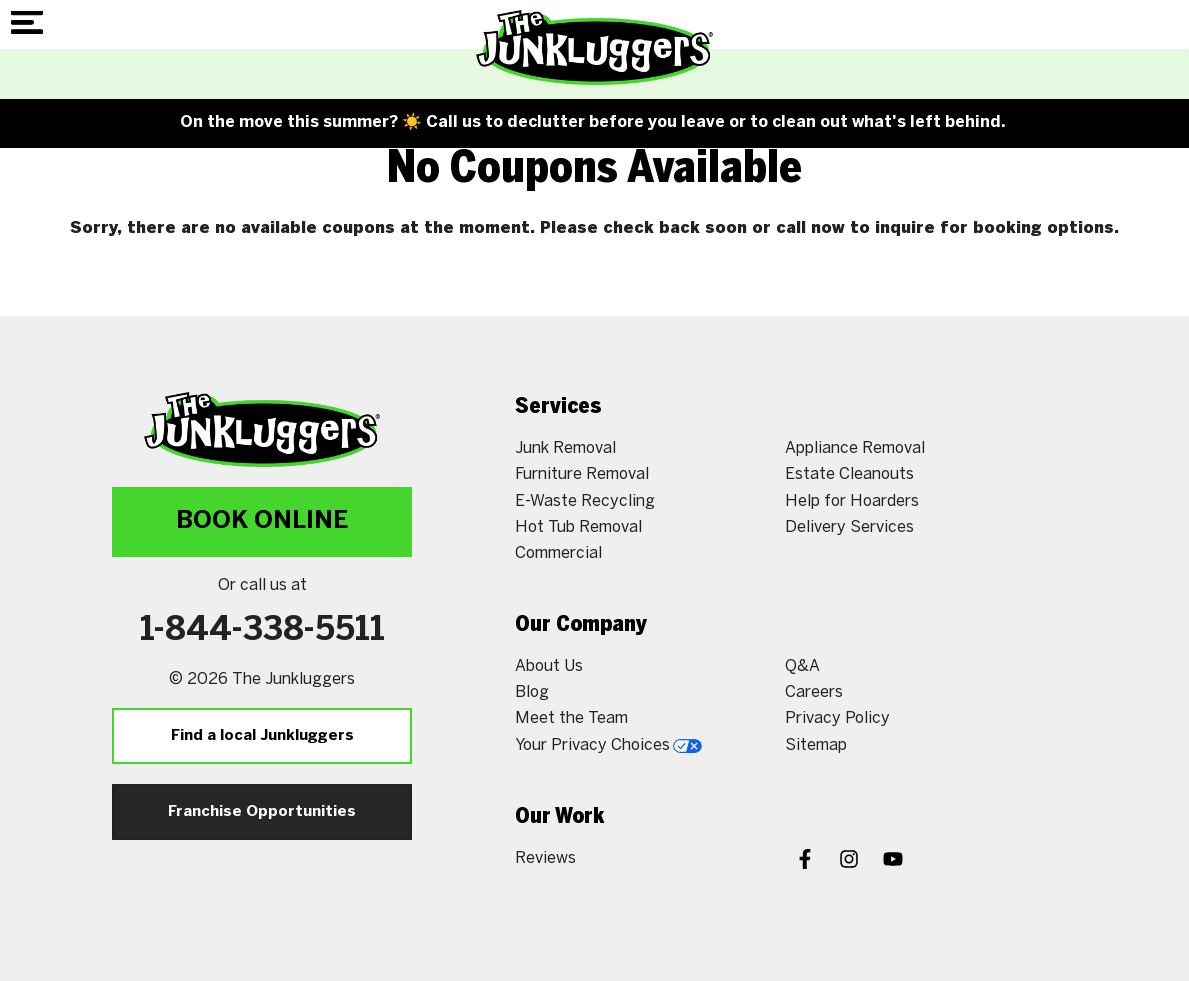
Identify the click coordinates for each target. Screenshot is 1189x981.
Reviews (545, 858)
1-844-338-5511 (262, 631)
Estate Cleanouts (849, 474)
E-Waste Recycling (585, 501)
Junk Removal (565, 448)
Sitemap (816, 745)
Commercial (558, 553)
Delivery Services (849, 527)
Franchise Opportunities (262, 812)
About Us (549, 666)
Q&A (802, 666)
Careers (814, 692)
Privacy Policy (837, 718)
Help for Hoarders (852, 501)
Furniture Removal (582, 474)
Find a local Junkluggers (262, 736)
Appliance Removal (855, 448)
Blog (532, 692)
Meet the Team (571, 718)
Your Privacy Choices (608, 745)
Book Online (262, 521)
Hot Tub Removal (578, 527)
